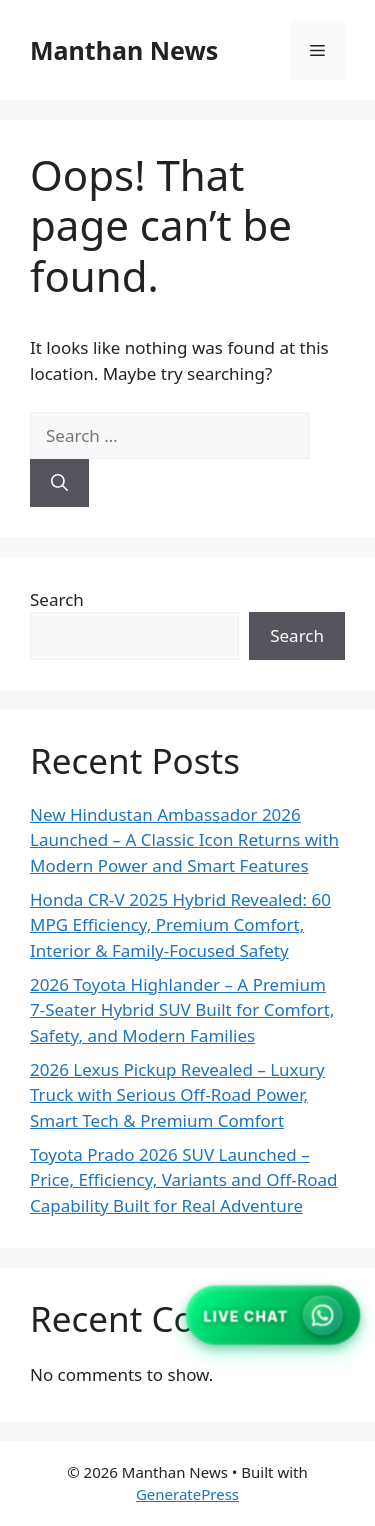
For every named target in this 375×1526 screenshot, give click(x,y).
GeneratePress (187, 1494)
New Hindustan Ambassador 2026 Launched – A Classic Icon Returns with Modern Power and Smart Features (184, 840)
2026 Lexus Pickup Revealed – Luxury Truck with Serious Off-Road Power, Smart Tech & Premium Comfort (177, 1095)
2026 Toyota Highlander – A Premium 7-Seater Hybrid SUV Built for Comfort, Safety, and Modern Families (182, 1010)
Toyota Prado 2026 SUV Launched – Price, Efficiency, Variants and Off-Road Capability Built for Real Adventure (183, 1180)
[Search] (59, 483)
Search (57, 599)
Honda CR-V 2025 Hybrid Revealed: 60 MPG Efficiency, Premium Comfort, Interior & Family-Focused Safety (180, 925)
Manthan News (124, 50)
